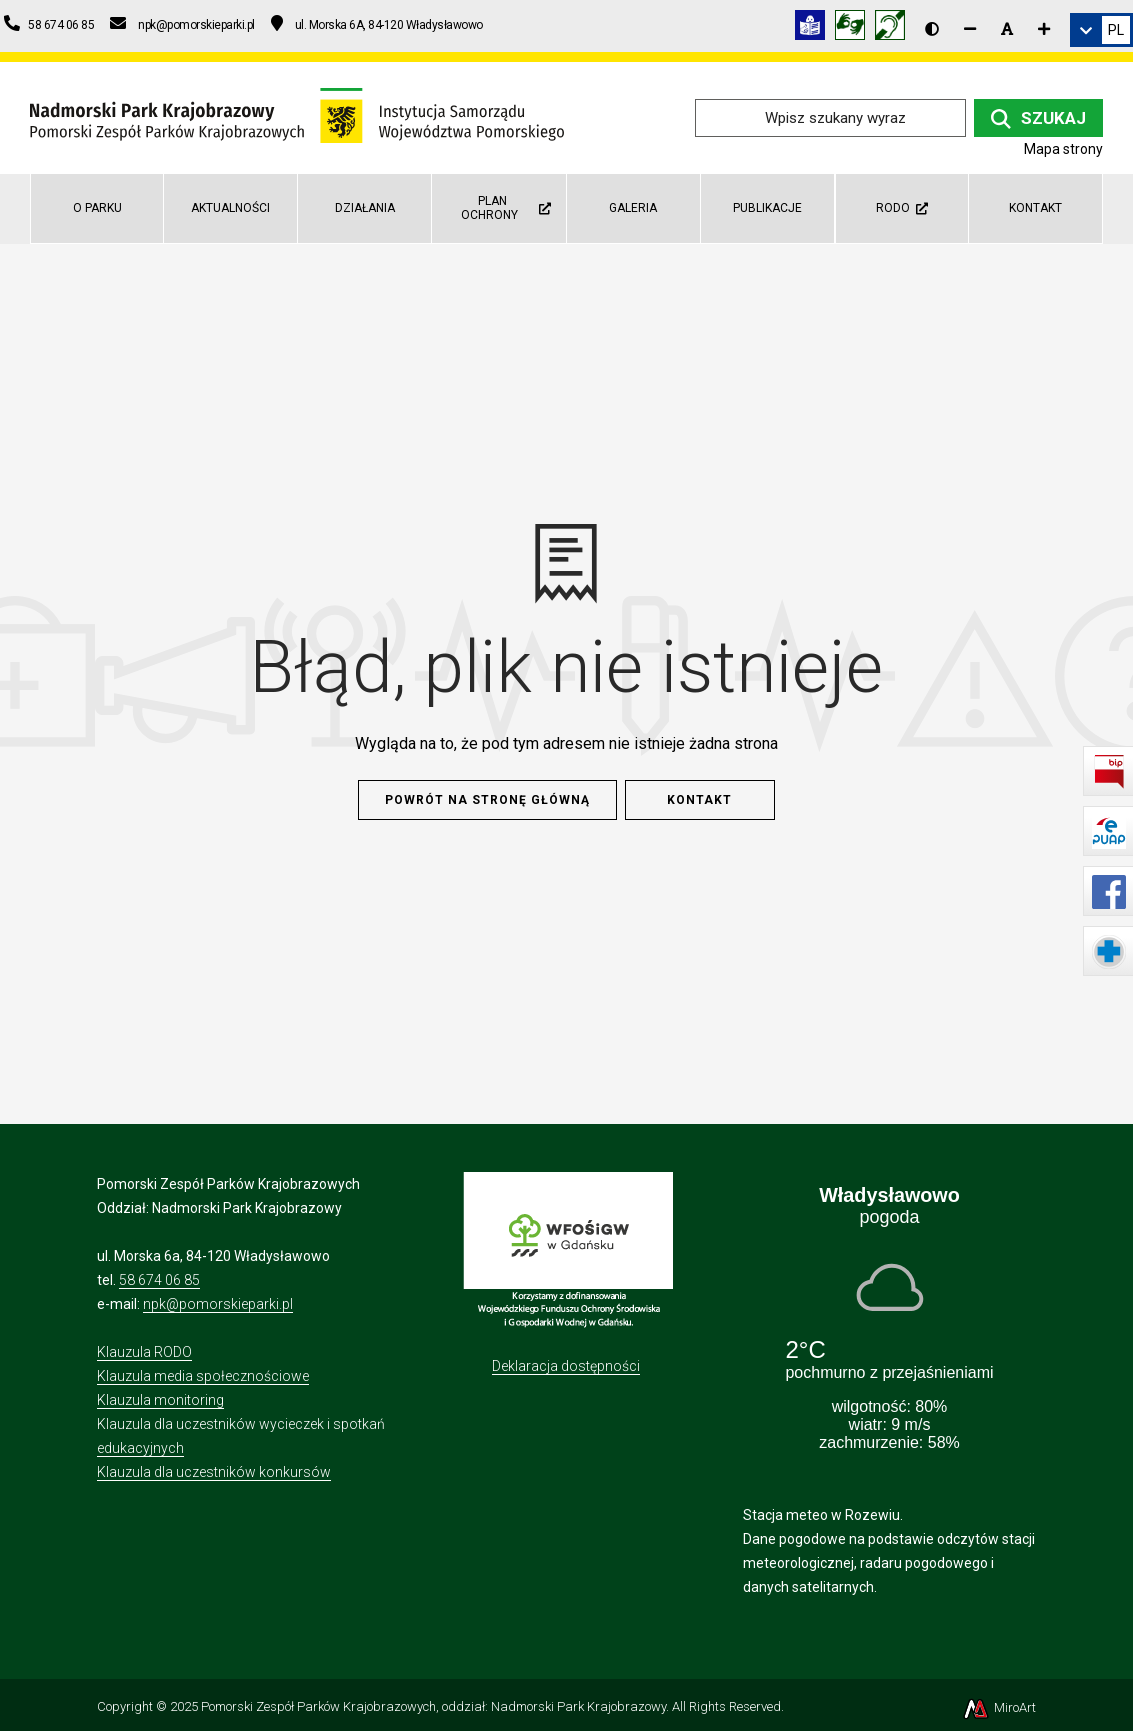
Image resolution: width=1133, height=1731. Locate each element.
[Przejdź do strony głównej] (297, 116)
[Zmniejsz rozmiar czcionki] (970, 29)
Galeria (633, 208)
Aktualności (230, 208)
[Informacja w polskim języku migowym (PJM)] (895, 28)
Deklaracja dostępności (566, 1366)
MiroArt (998, 1707)
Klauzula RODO (144, 1352)
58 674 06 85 (159, 1280)
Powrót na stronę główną (487, 800)
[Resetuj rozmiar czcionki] (1007, 29)
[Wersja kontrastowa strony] (932, 29)
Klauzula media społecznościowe (203, 1376)
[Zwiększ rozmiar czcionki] (1044, 29)
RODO (902, 208)
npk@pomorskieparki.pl (218, 1304)
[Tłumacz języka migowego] (855, 28)
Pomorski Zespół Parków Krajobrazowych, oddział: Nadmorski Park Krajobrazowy (433, 1706)
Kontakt (1035, 208)
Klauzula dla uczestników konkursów (214, 1472)
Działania (365, 208)
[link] (1101, 30)
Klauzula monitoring (160, 1400)
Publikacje (767, 208)
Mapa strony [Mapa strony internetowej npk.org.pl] (1063, 149)
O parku (97, 208)
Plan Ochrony (505, 207)
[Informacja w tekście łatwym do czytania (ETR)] (815, 28)
